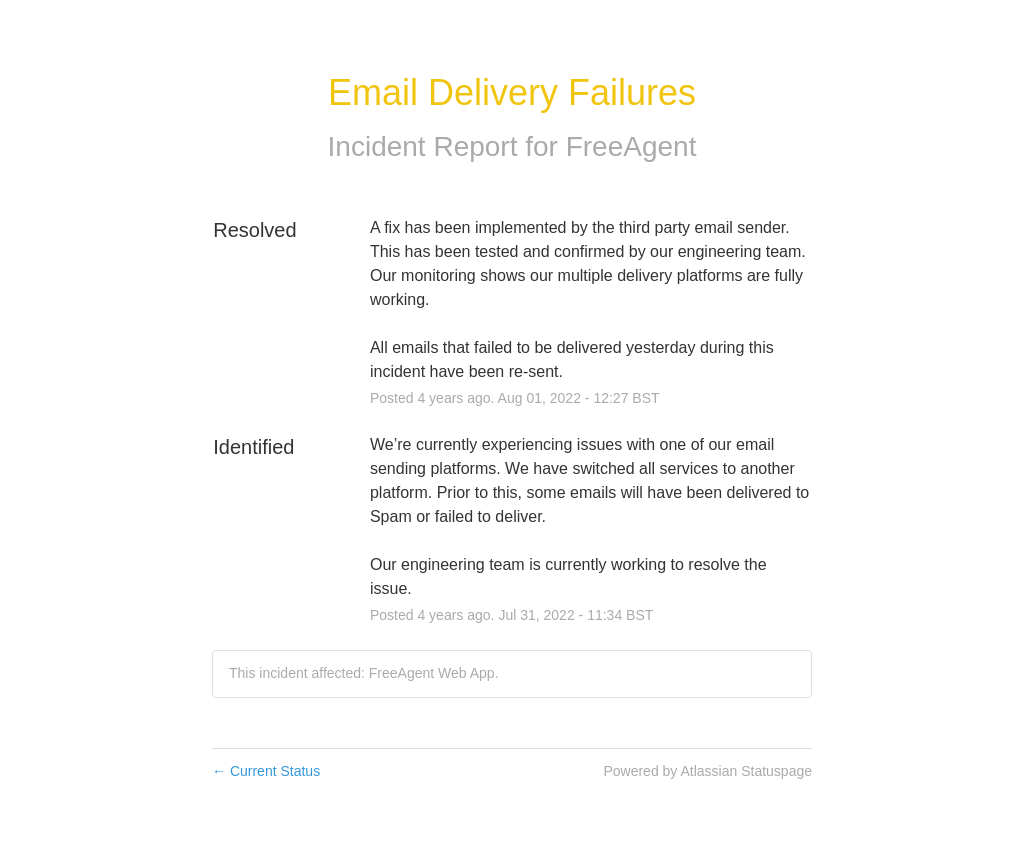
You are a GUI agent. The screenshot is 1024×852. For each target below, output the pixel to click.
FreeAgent (631, 146)
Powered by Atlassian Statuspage (707, 771)
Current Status (266, 771)
